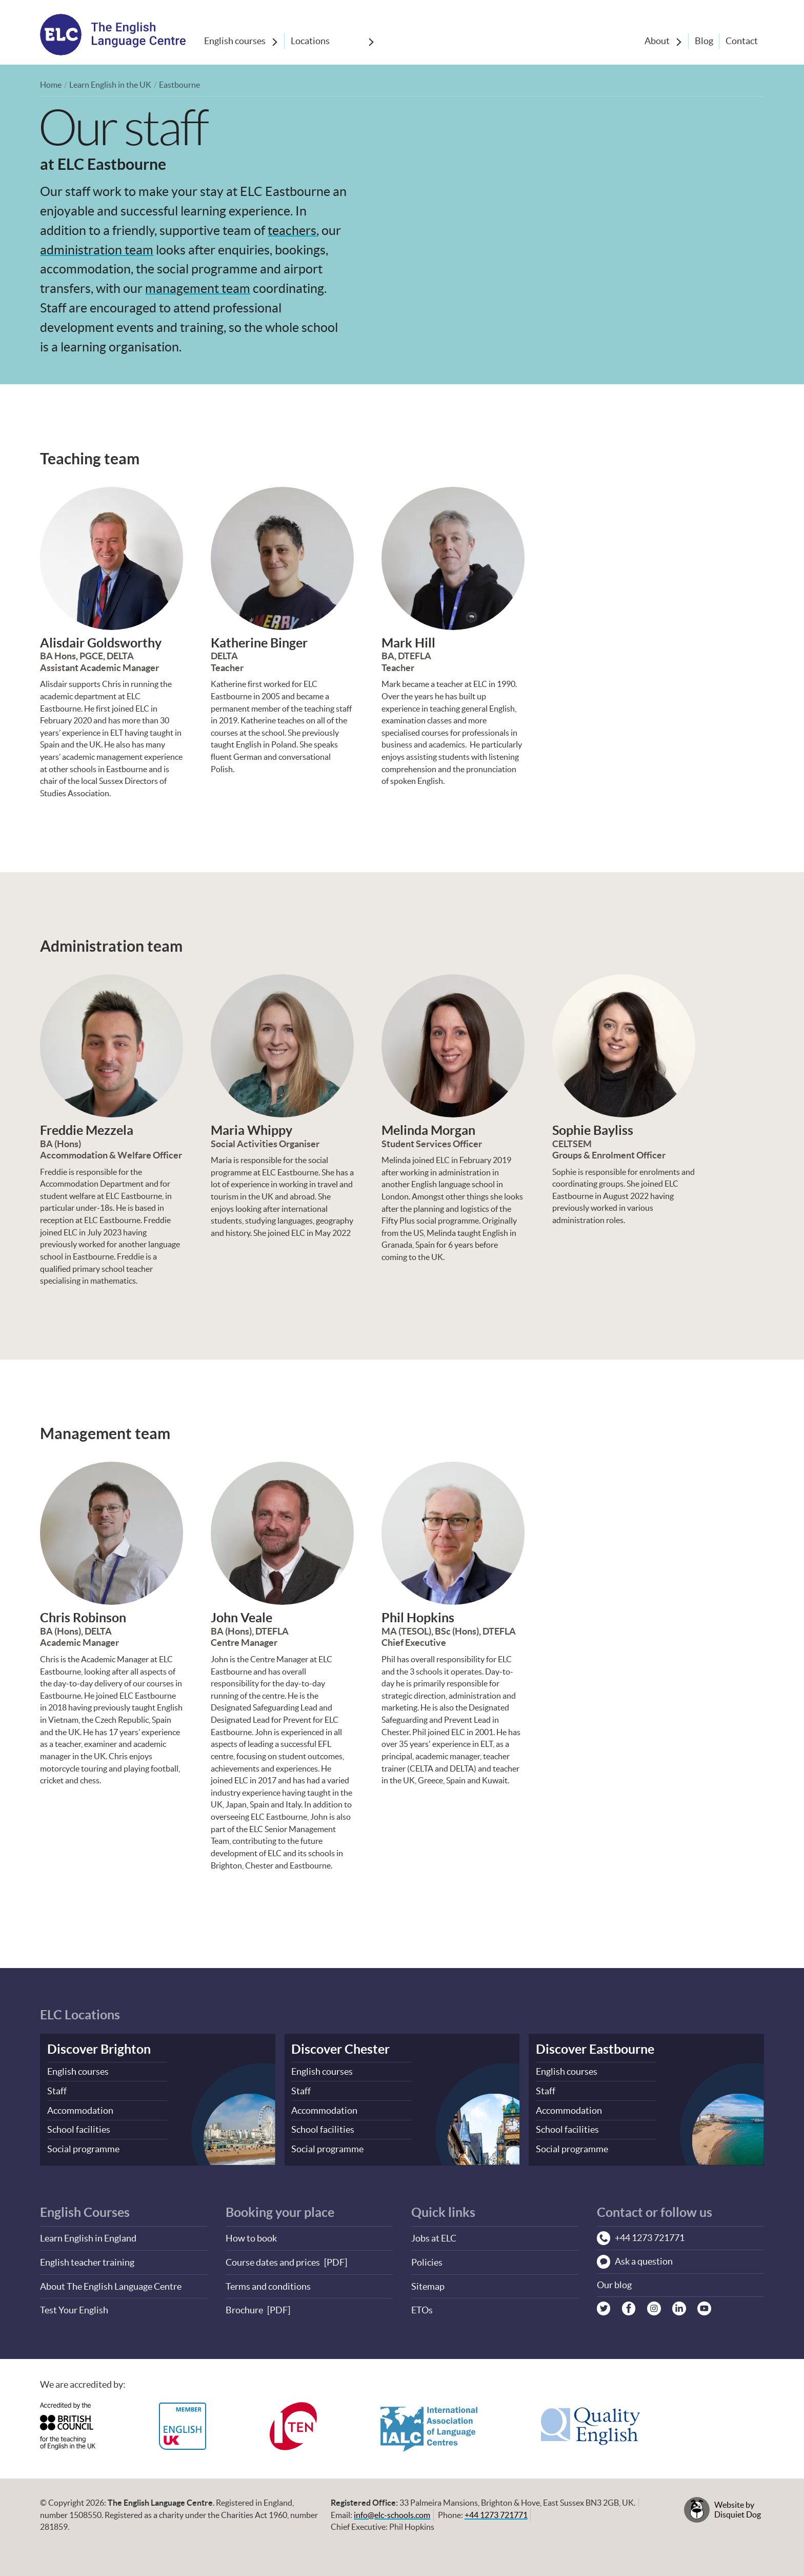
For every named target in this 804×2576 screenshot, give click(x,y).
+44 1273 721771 (496, 2511)
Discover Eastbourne (595, 2048)
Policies (427, 2259)
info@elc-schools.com (392, 2511)
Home (51, 84)
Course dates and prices (273, 2259)
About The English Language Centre (111, 2283)
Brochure (244, 2307)
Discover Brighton (99, 2048)
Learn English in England (88, 2236)
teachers (292, 230)
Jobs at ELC (433, 2236)
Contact (741, 41)
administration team (96, 249)
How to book (251, 2236)
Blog (702, 41)
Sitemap (428, 2283)
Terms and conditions (268, 2283)
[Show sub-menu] (275, 41)
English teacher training (87, 2259)
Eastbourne (179, 84)
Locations (311, 41)
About (655, 41)
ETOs (422, 2307)
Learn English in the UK (110, 84)
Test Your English (74, 2307)
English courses (235, 41)
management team (197, 288)
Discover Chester (340, 2048)
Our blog (614, 2283)
